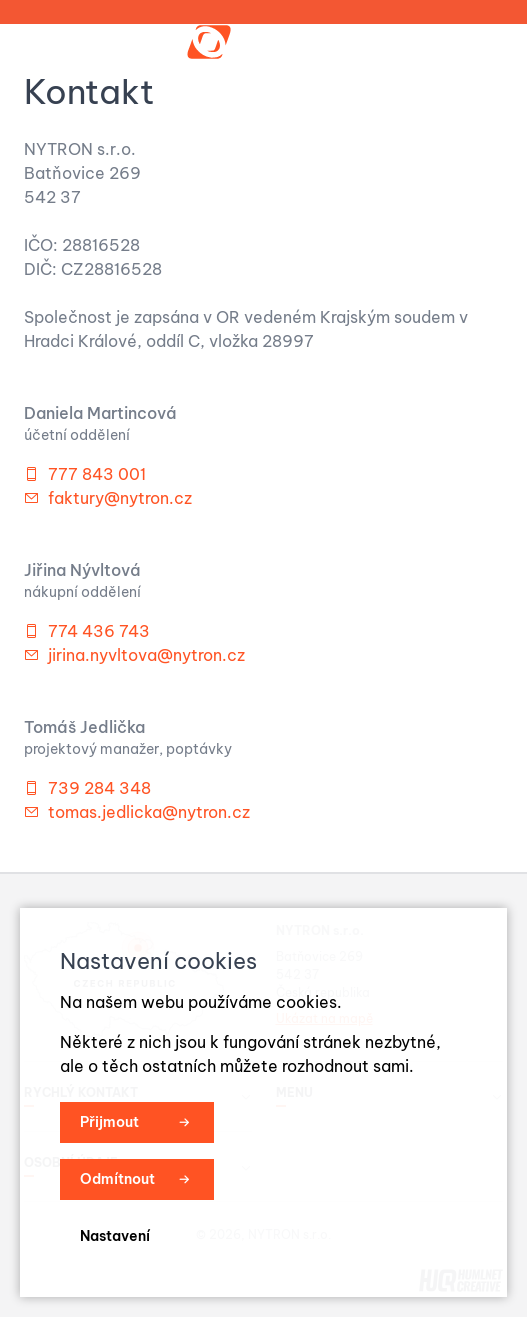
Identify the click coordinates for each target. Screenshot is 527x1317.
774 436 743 (99, 631)
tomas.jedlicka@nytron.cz (149, 812)
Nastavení (115, 1236)
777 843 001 (97, 474)
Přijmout (109, 1122)
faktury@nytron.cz (120, 498)
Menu (463, 42)
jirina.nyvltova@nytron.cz (146, 655)
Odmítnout (117, 1179)
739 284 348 (99, 788)
